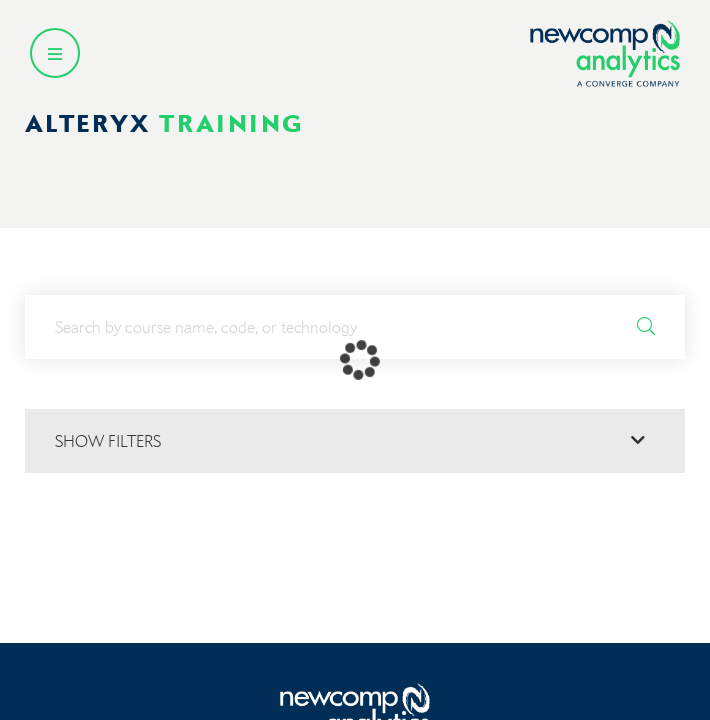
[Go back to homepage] (605, 53)
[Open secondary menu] (55, 53)
